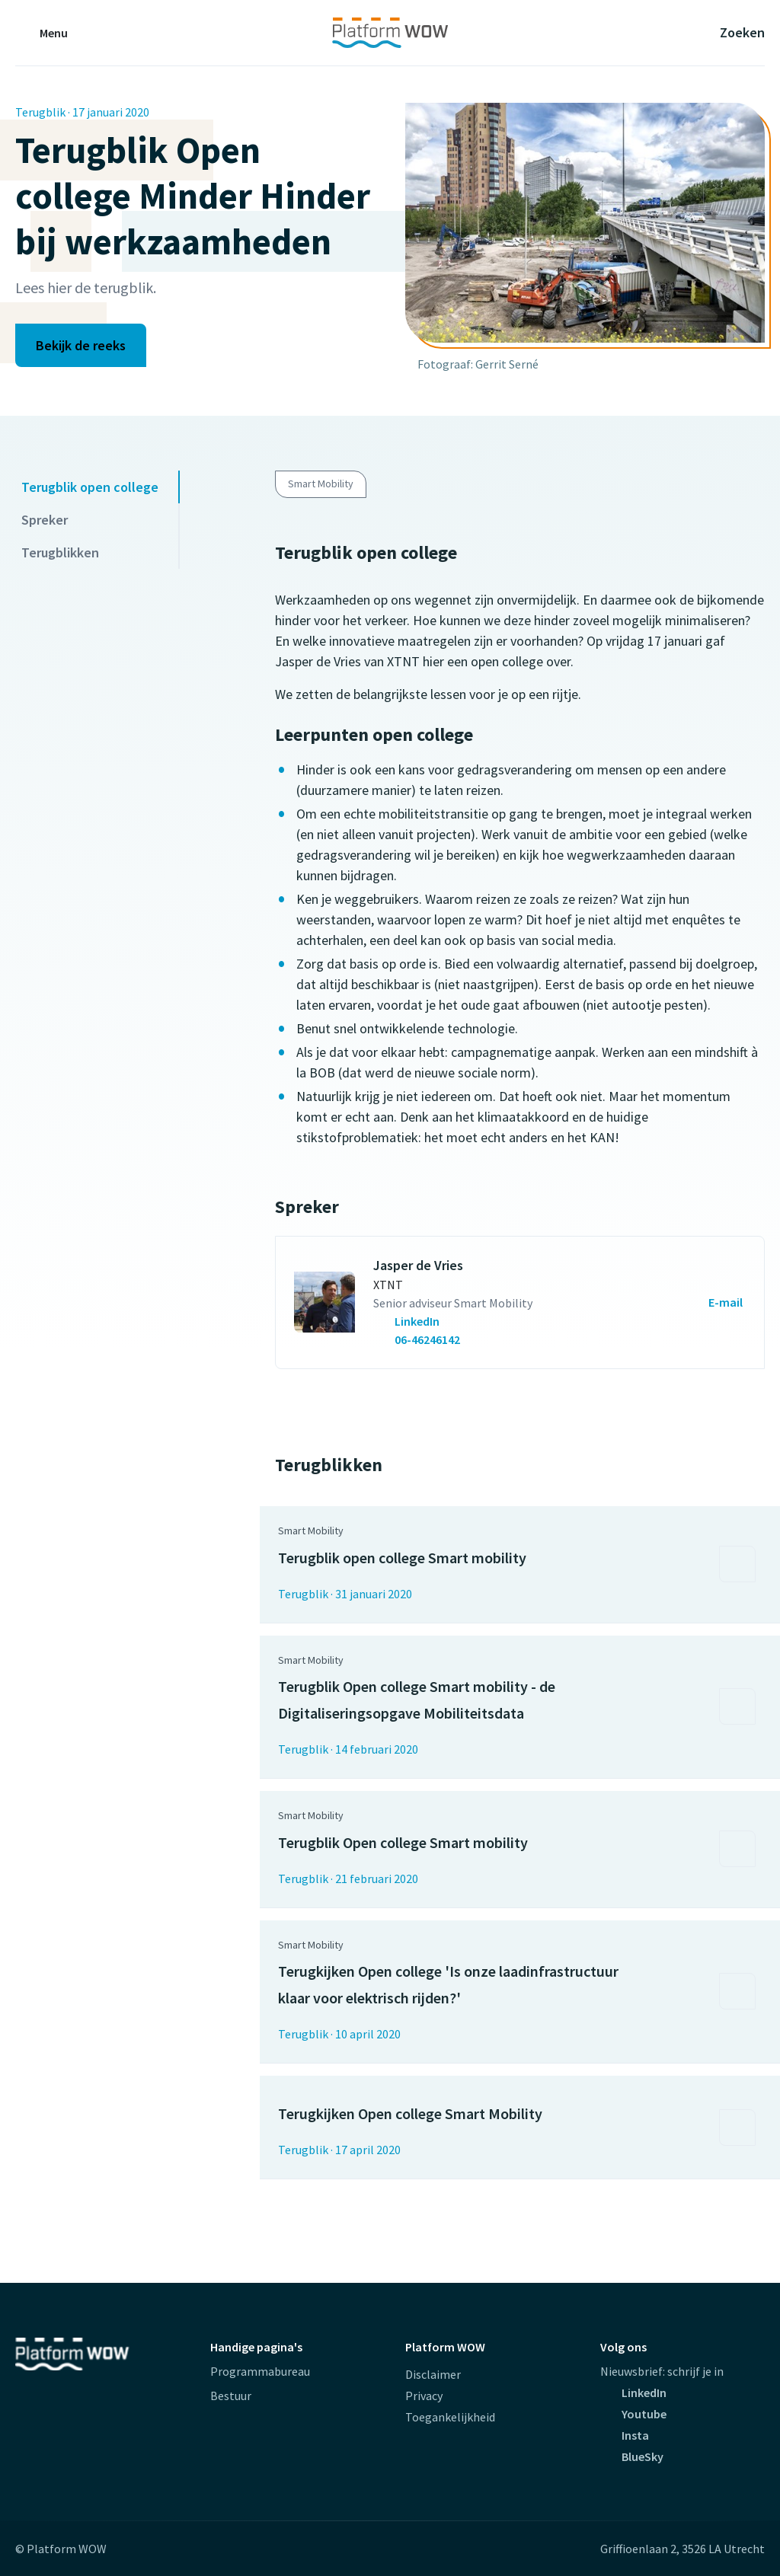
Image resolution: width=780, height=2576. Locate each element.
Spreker (44, 519)
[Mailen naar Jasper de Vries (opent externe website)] (708, 1302)
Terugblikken (60, 552)
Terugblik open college (89, 487)
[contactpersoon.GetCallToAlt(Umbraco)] (452, 1321)
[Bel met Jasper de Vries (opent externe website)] (418, 1339)
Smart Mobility (320, 483)
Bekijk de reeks (81, 345)
